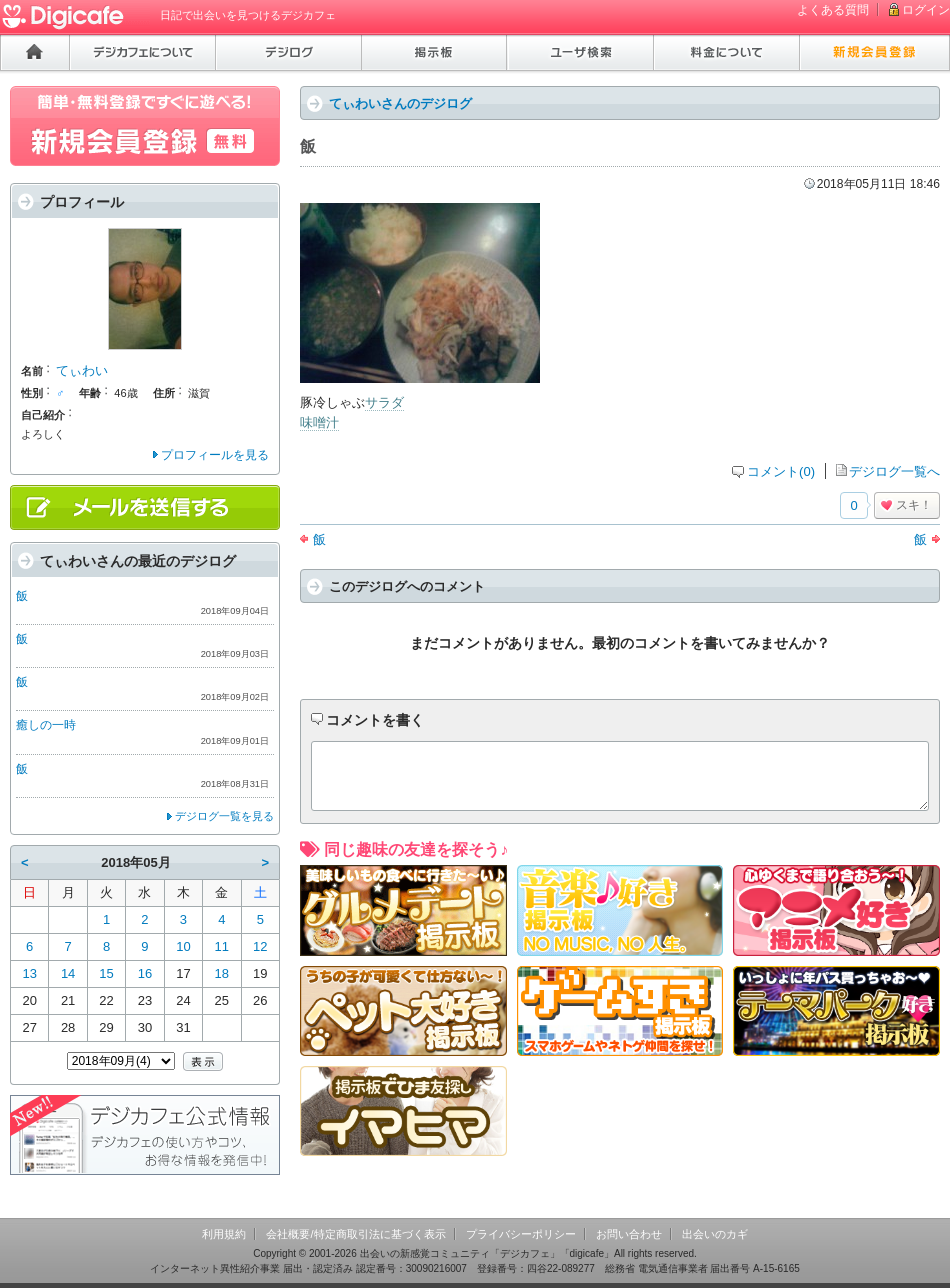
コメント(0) (781, 471)
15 (106, 973)
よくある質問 (833, 10)
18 (222, 973)
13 (29, 973)
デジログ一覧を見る (224, 816)
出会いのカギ (715, 1234)
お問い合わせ (629, 1234)
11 (222, 946)
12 (260, 946)
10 (183, 946)
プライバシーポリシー (521, 1234)
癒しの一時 (46, 725)
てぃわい (82, 370)
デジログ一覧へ (894, 471)
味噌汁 (319, 422)
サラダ (384, 402)
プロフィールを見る (215, 455)
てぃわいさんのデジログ (400, 103)
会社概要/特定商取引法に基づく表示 (355, 1234)
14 (68, 973)
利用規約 (224, 1234)
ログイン (926, 10)
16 (145, 973)
